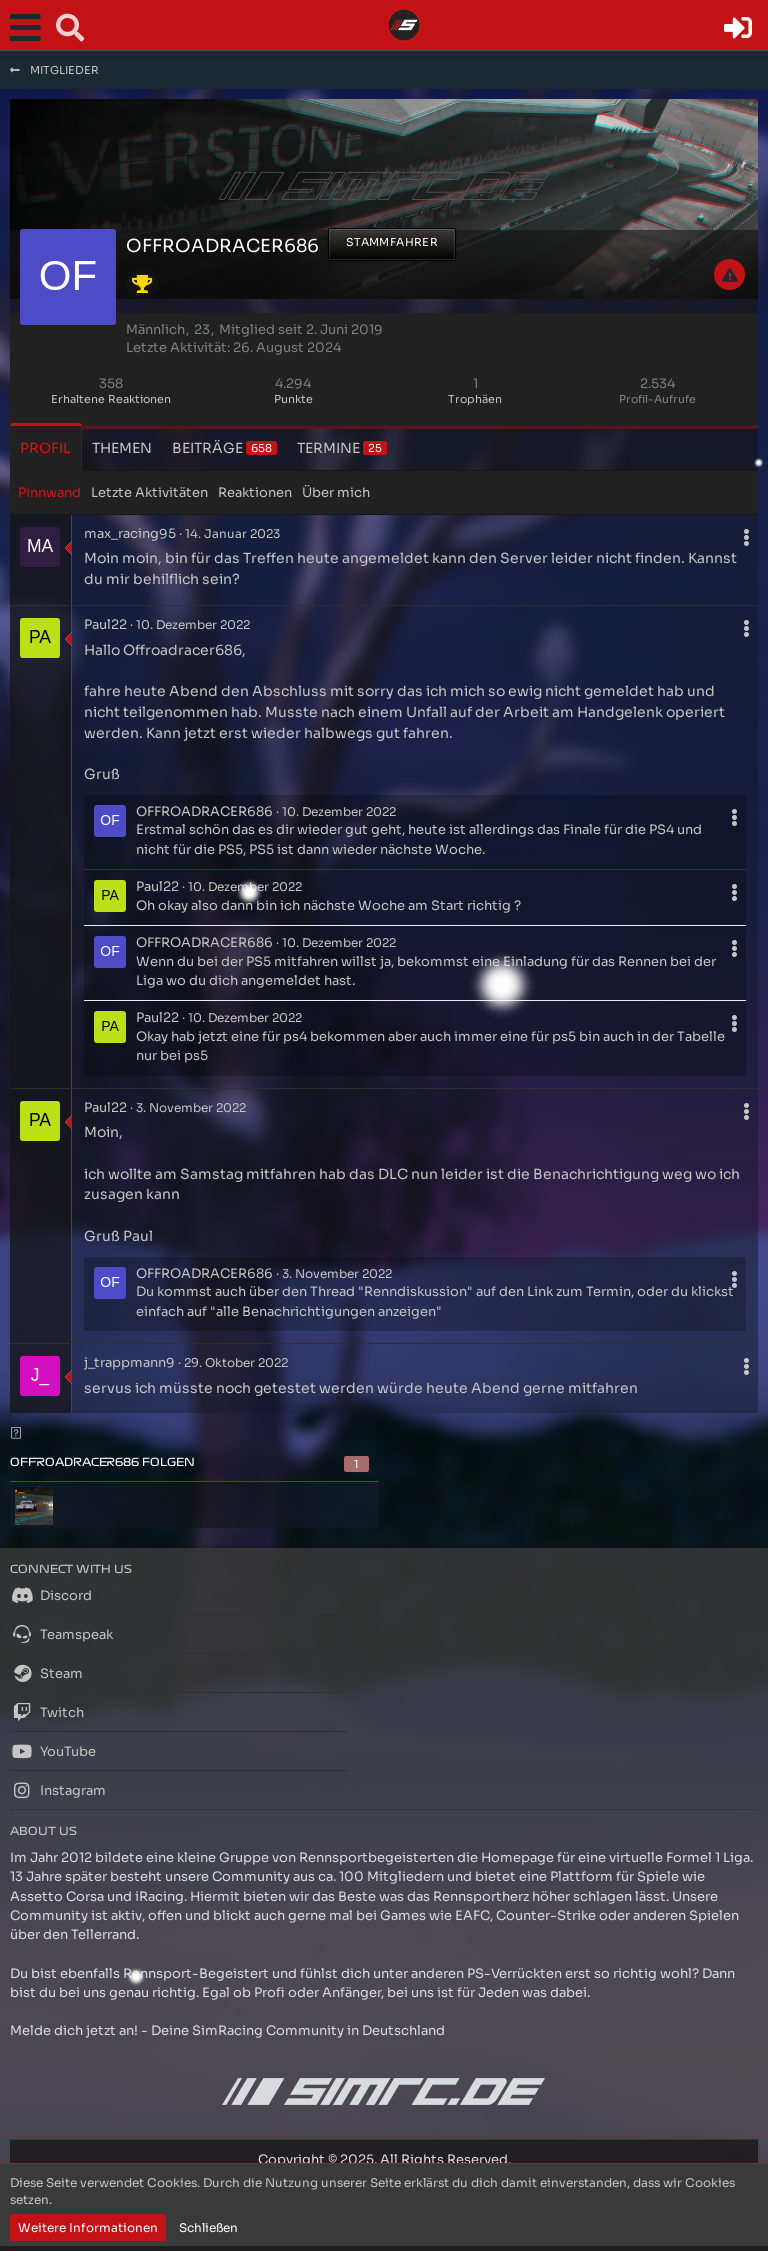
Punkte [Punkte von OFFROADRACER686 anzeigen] (293, 399)
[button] (30, 28)
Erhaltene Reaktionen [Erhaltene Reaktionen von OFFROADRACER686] (111, 399)
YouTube (53, 1751)
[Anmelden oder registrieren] (738, 28)
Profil (45, 448)
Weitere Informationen (88, 2227)
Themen (122, 448)
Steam (46, 1673)
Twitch (47, 1712)
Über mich (336, 492)
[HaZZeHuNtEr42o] (34, 1506)
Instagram (58, 1790)
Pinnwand (49, 492)
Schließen (208, 2227)
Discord (51, 1595)
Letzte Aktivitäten (149, 492)
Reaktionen (255, 492)
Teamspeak (61, 1634)
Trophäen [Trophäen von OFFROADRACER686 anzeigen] (475, 399)
